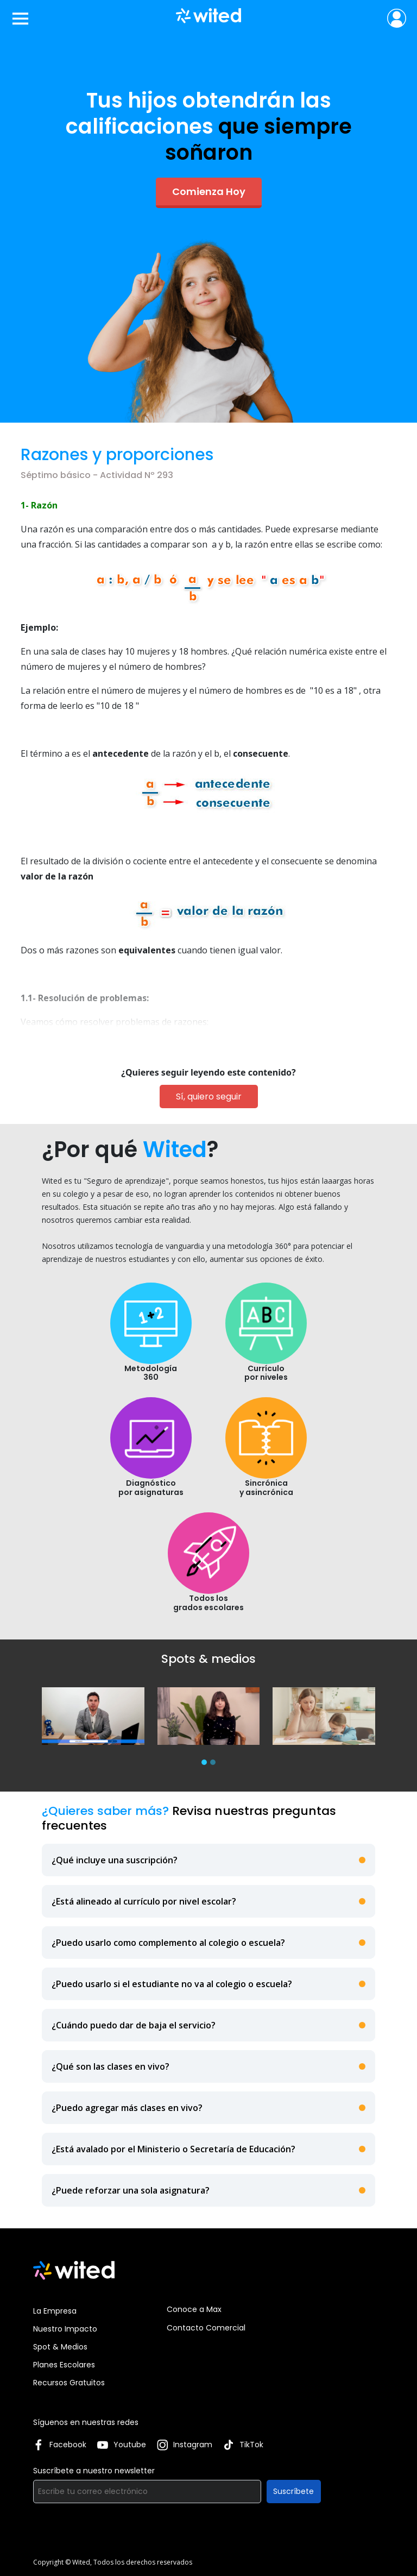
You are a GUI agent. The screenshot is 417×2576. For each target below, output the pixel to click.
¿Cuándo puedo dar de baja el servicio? (134, 2025)
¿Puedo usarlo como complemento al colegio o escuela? (168, 1943)
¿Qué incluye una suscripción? (115, 1860)
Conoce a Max (194, 2309)
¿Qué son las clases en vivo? (110, 2066)
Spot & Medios (60, 2346)
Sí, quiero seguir (209, 1096)
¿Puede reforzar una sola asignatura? (131, 2190)
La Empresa (55, 2310)
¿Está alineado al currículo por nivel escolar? (144, 1901)
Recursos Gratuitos (69, 2382)
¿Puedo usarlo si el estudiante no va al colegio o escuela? (172, 1984)
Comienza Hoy (208, 191)
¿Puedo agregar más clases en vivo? (127, 2108)
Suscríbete (293, 2491)
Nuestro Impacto (65, 2328)
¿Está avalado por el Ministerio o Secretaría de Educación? (173, 2149)
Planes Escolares (64, 2364)
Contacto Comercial (206, 2327)
